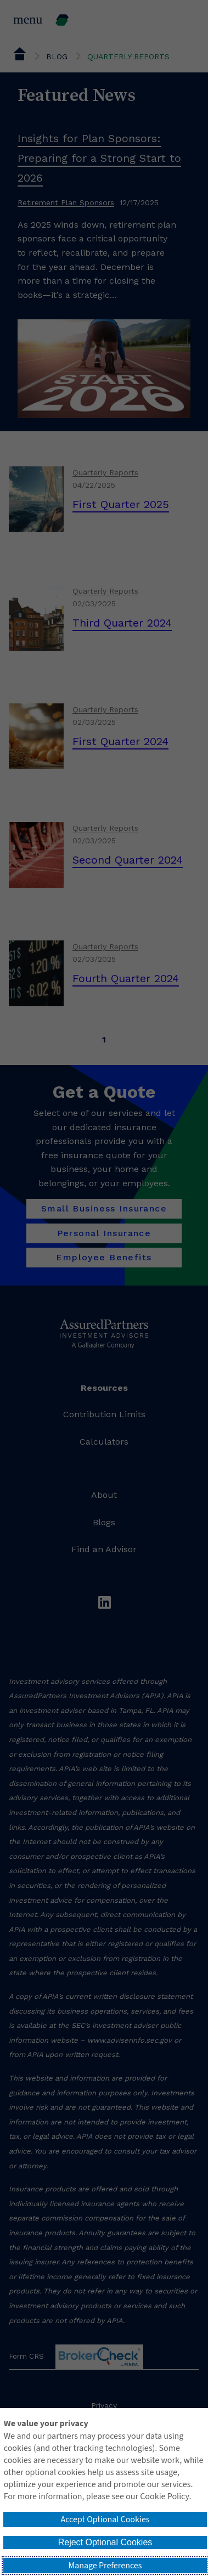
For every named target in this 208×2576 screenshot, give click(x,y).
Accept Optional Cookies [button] (104, 2519)
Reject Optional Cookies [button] (105, 2542)
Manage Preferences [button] (105, 2566)
